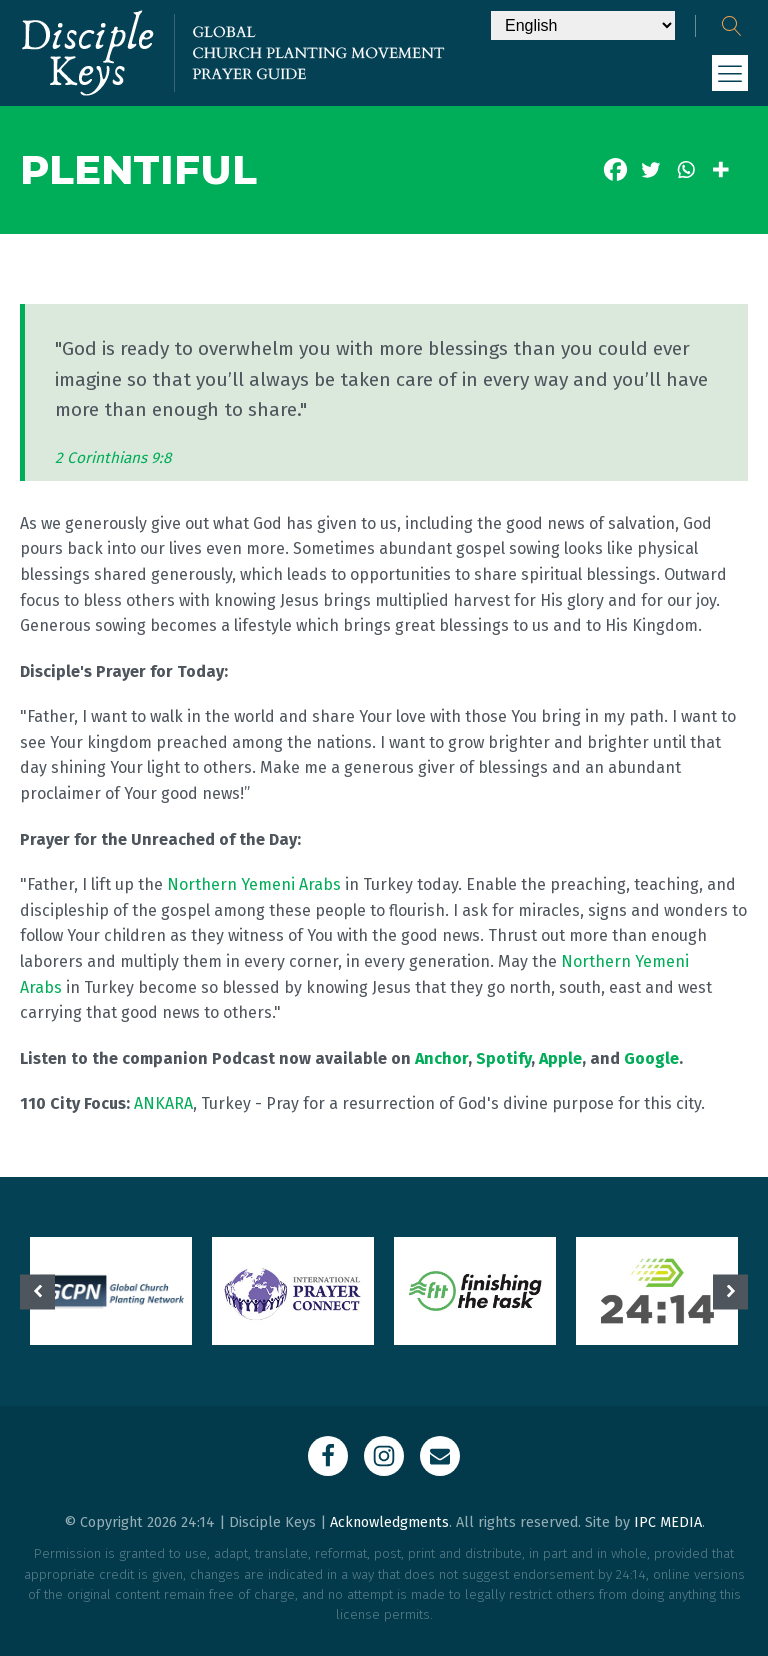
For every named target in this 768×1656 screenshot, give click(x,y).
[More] (720, 169)
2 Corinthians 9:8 (113, 458)
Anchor (441, 1058)
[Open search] (732, 26)
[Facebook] (615, 169)
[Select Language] (583, 25)
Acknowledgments (389, 1522)
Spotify (503, 1058)
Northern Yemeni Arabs (254, 884)
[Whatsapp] (685, 169)
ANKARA (163, 1103)
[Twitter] (650, 169)
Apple (560, 1058)
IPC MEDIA (668, 1522)
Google (651, 1058)
